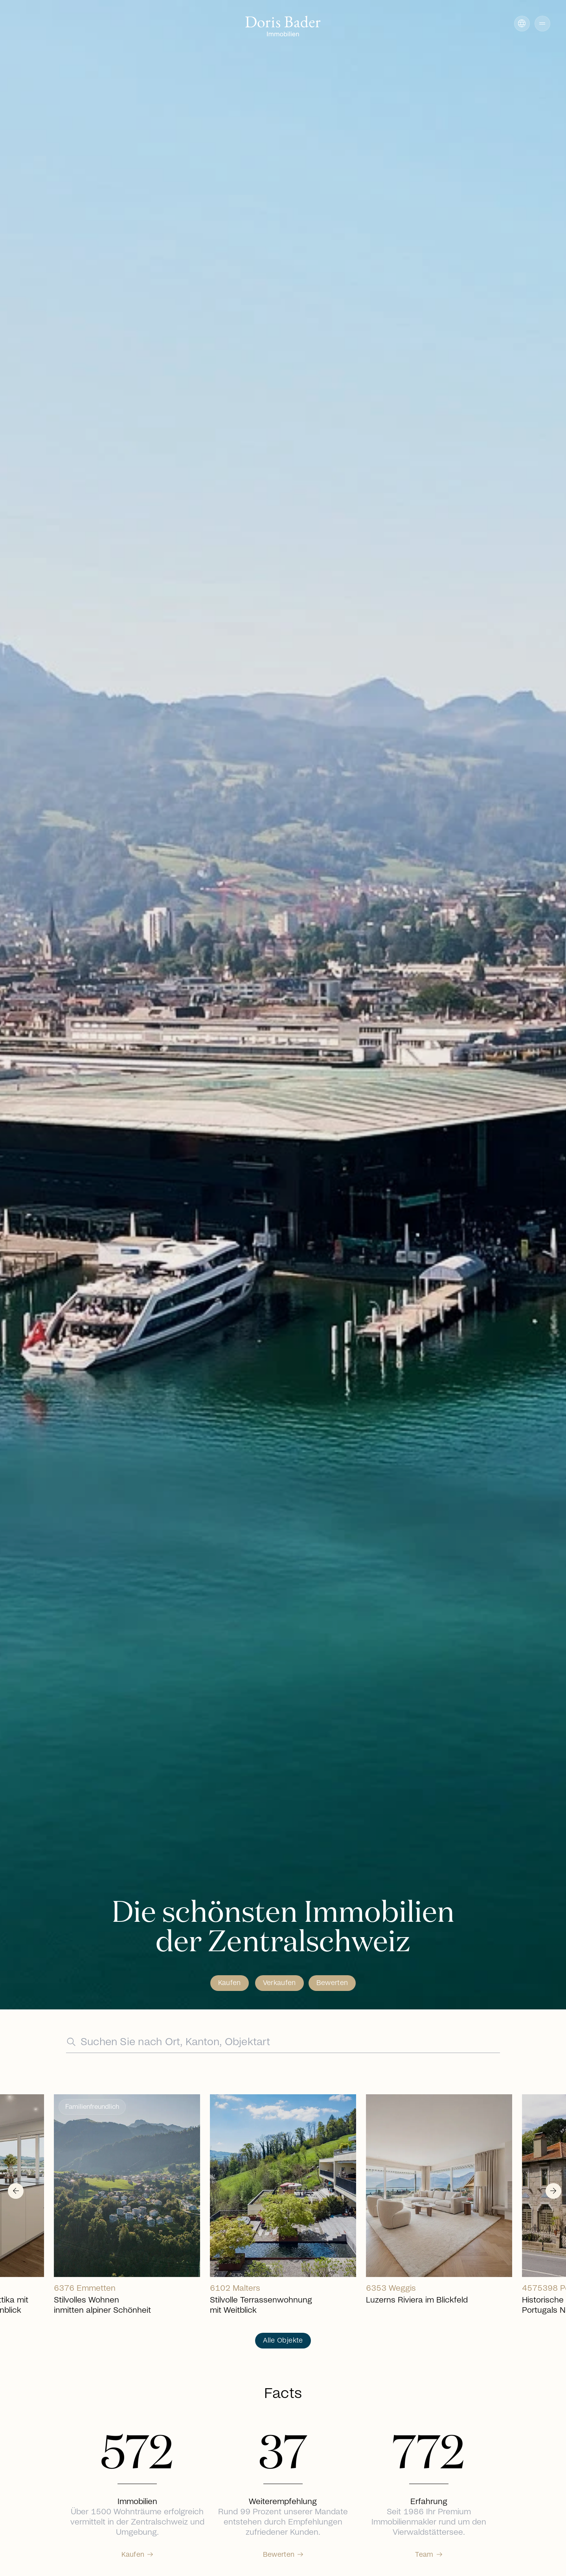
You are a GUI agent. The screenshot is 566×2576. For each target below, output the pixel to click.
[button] (542, 23)
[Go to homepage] (283, 27)
